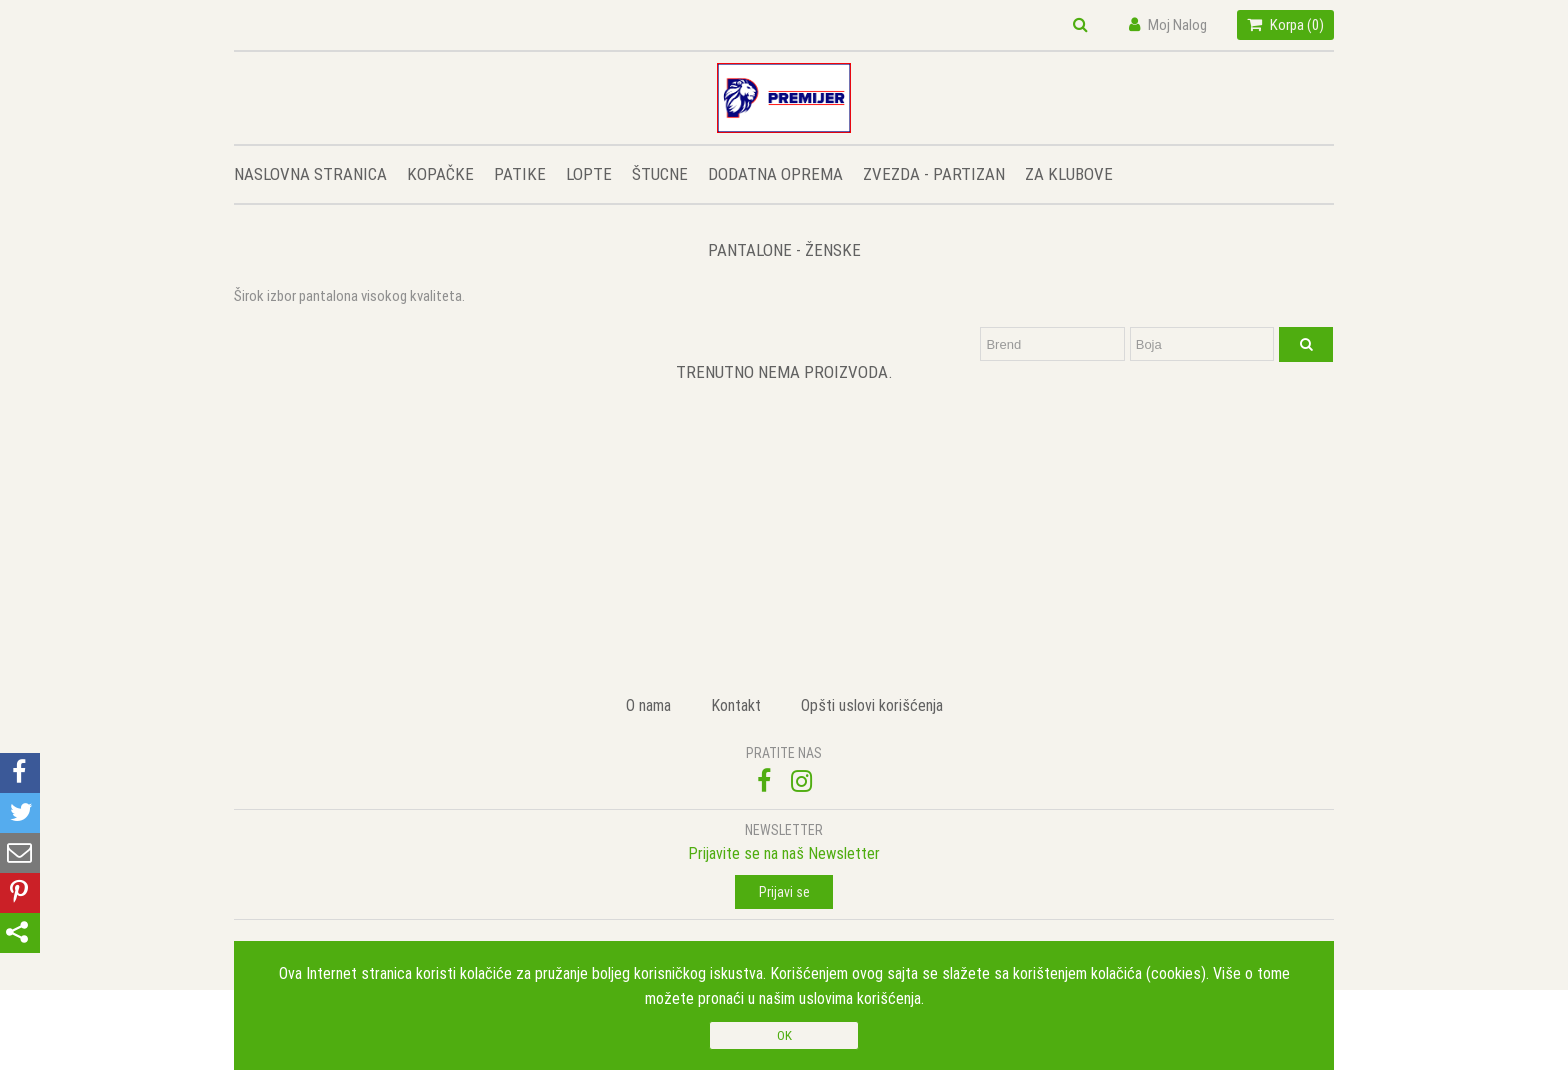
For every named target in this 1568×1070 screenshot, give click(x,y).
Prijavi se (784, 892)
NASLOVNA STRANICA (310, 174)
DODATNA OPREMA (775, 174)
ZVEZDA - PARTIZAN (934, 174)
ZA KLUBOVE (1069, 174)
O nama (648, 705)
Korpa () (1285, 24)
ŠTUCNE (660, 174)
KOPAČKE (440, 174)
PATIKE (520, 174)
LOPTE (589, 174)
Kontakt (736, 705)
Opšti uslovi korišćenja (872, 705)
